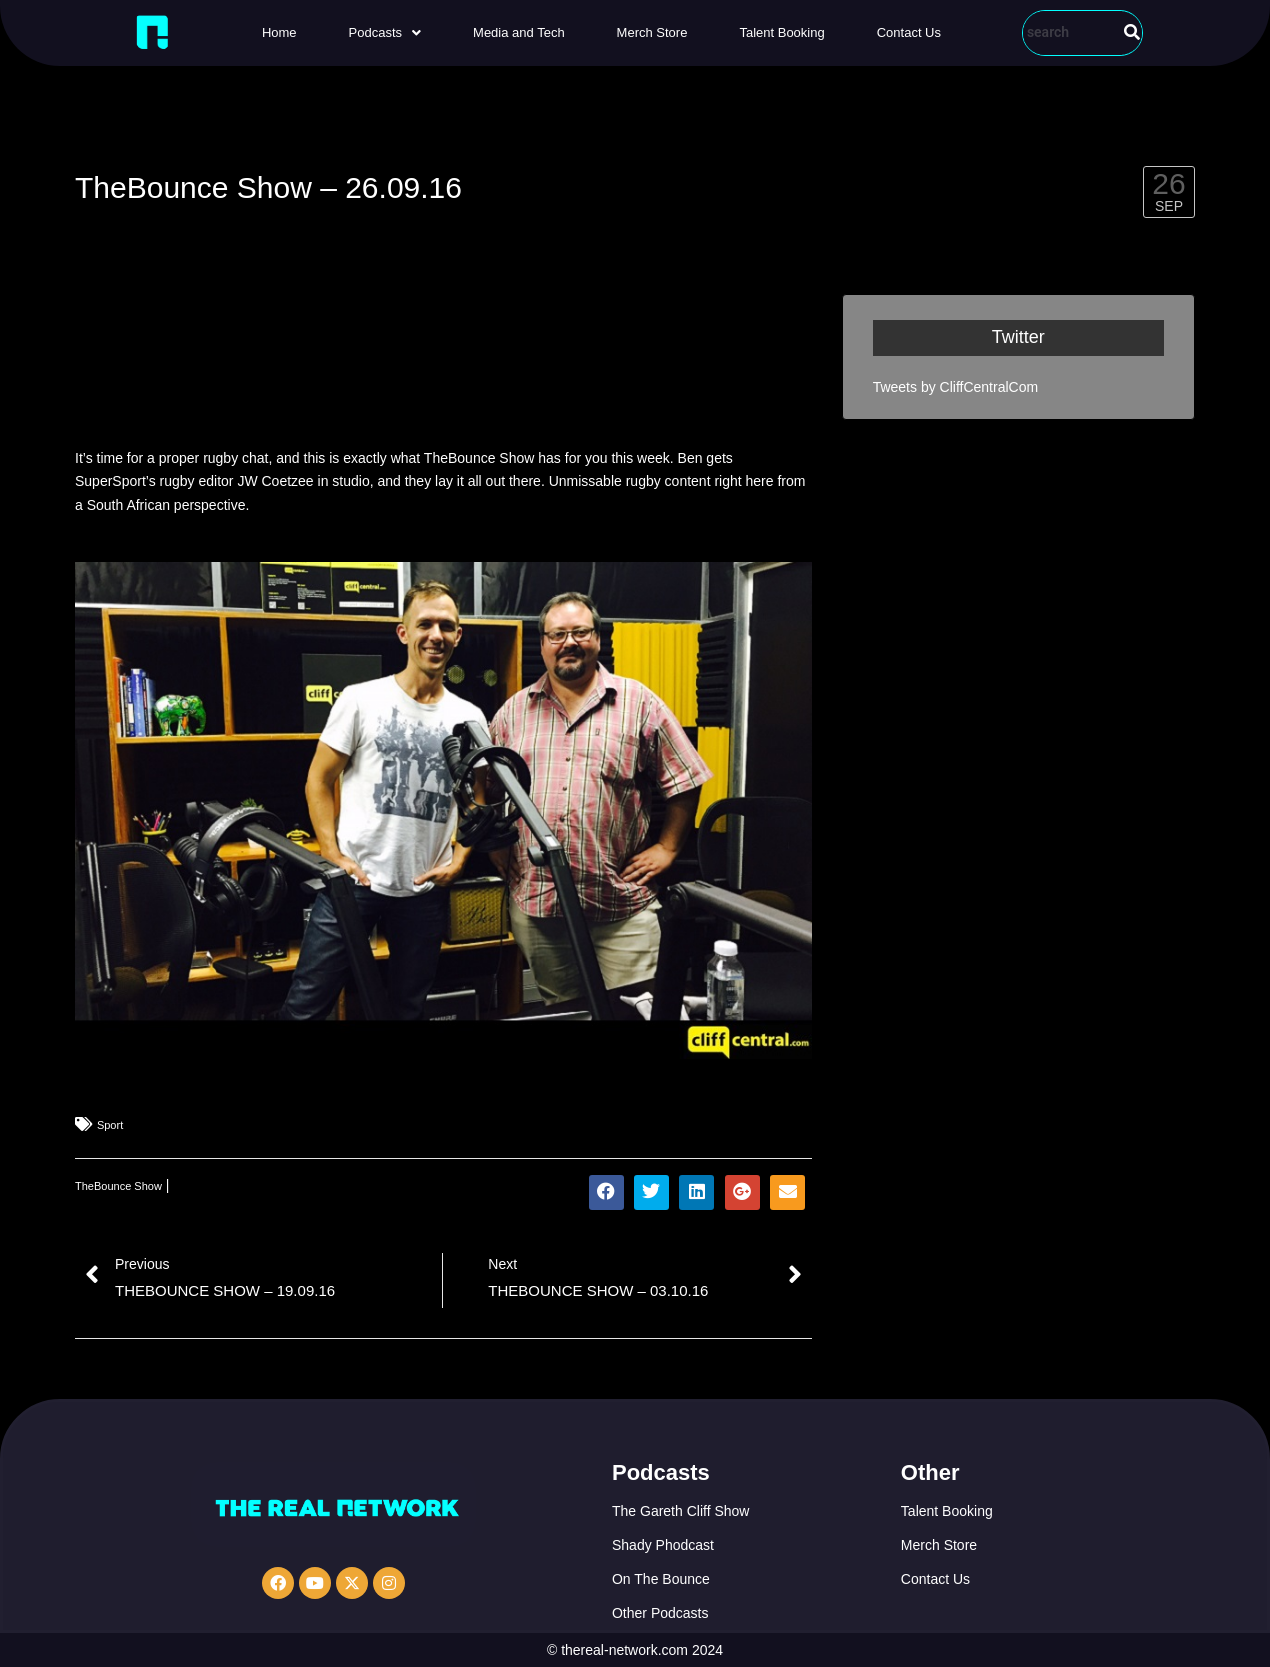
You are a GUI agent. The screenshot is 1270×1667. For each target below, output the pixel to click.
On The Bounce (661, 1579)
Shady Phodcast (663, 1545)
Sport (110, 1125)
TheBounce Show (118, 1186)
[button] (385, 32)
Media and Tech (519, 32)
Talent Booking (781, 32)
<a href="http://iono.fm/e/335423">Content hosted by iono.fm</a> (443, 361)
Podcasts (385, 32)
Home (279, 32)
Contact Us (909, 32)
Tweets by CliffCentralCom (955, 387)
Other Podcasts (660, 1613)
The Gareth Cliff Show (680, 1511)
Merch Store (652, 32)
